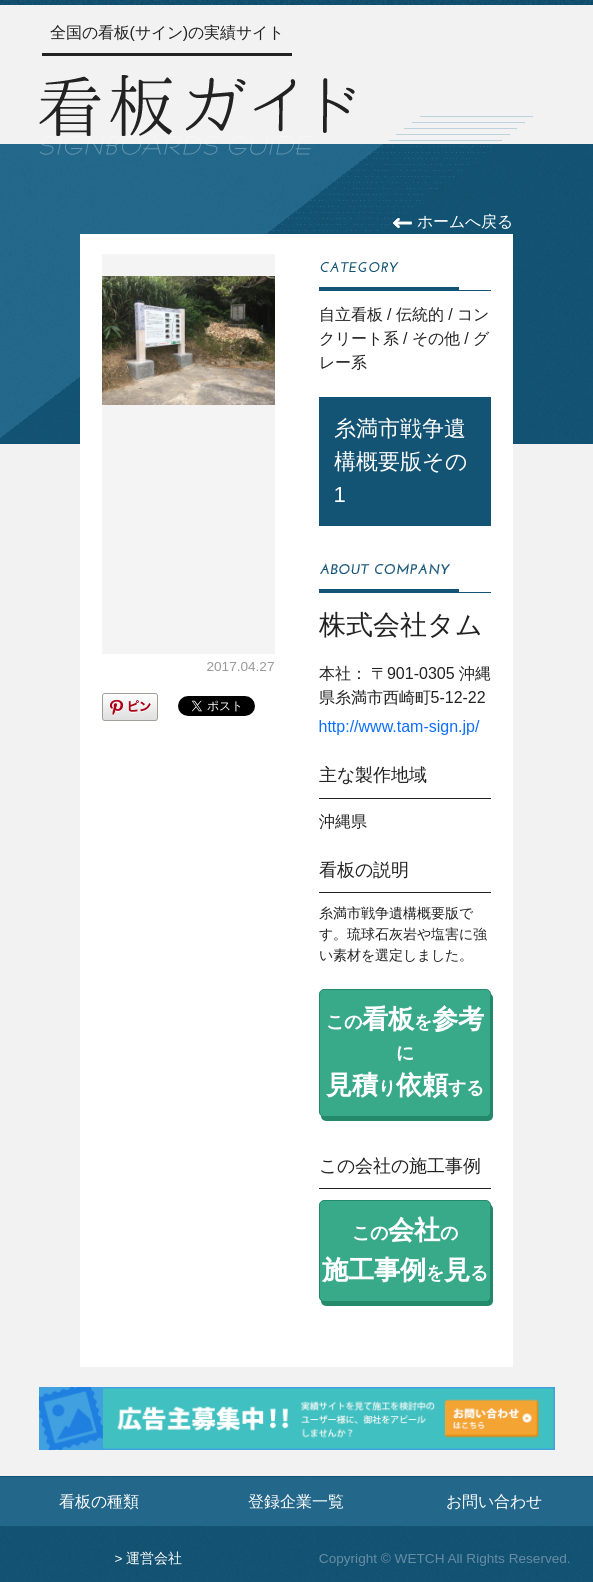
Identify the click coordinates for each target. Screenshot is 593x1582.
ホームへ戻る (452, 221)
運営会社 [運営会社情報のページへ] (154, 1558)
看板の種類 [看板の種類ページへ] (99, 1501)
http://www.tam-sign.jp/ (399, 726)
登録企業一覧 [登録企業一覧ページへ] (296, 1501)
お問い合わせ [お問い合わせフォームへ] (494, 1501)
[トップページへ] (197, 112)
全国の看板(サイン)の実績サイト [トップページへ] (167, 32)
